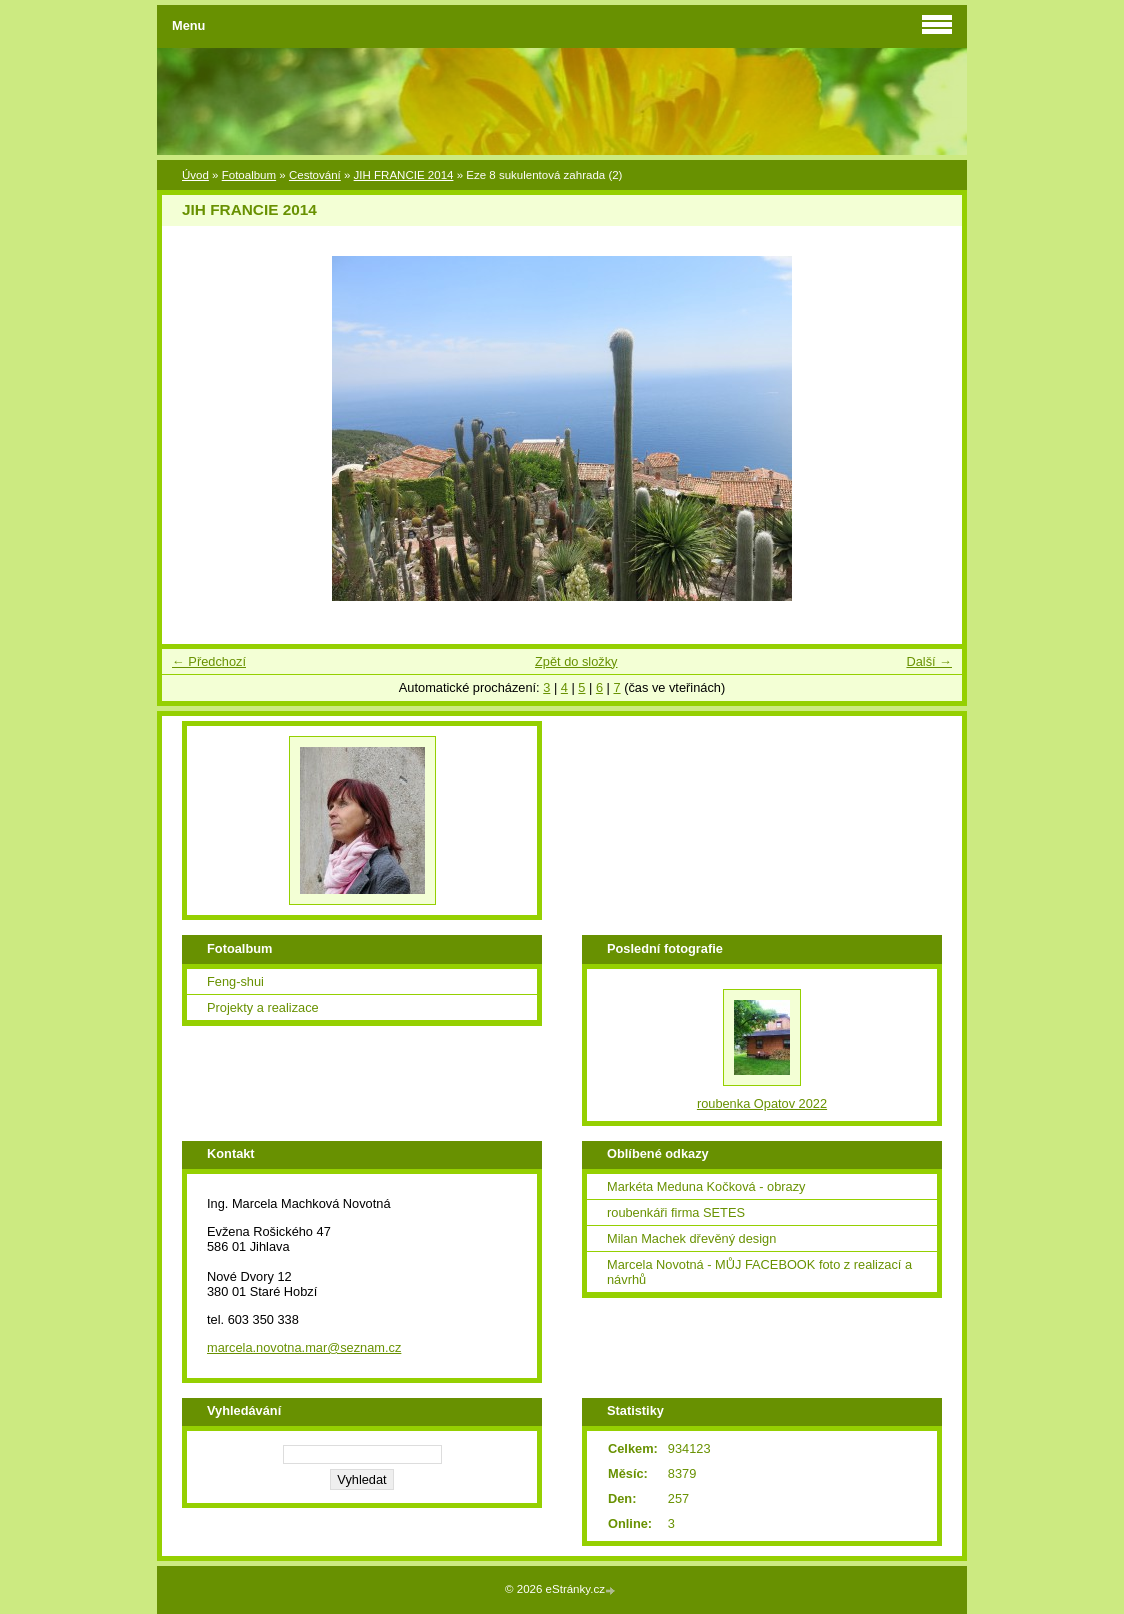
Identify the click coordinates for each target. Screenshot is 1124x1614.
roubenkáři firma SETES (676, 1212)
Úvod (195, 175)
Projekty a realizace (263, 1007)
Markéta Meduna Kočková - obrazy (706, 1186)
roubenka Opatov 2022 (762, 1103)
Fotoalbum (249, 175)
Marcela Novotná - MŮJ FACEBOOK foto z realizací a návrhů (759, 1272)
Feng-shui (235, 981)
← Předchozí (209, 661)
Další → (929, 661)
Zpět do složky (576, 661)
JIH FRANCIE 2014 (404, 175)
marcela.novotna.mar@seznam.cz (304, 1347)
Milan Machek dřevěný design (691, 1238)
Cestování (315, 175)
